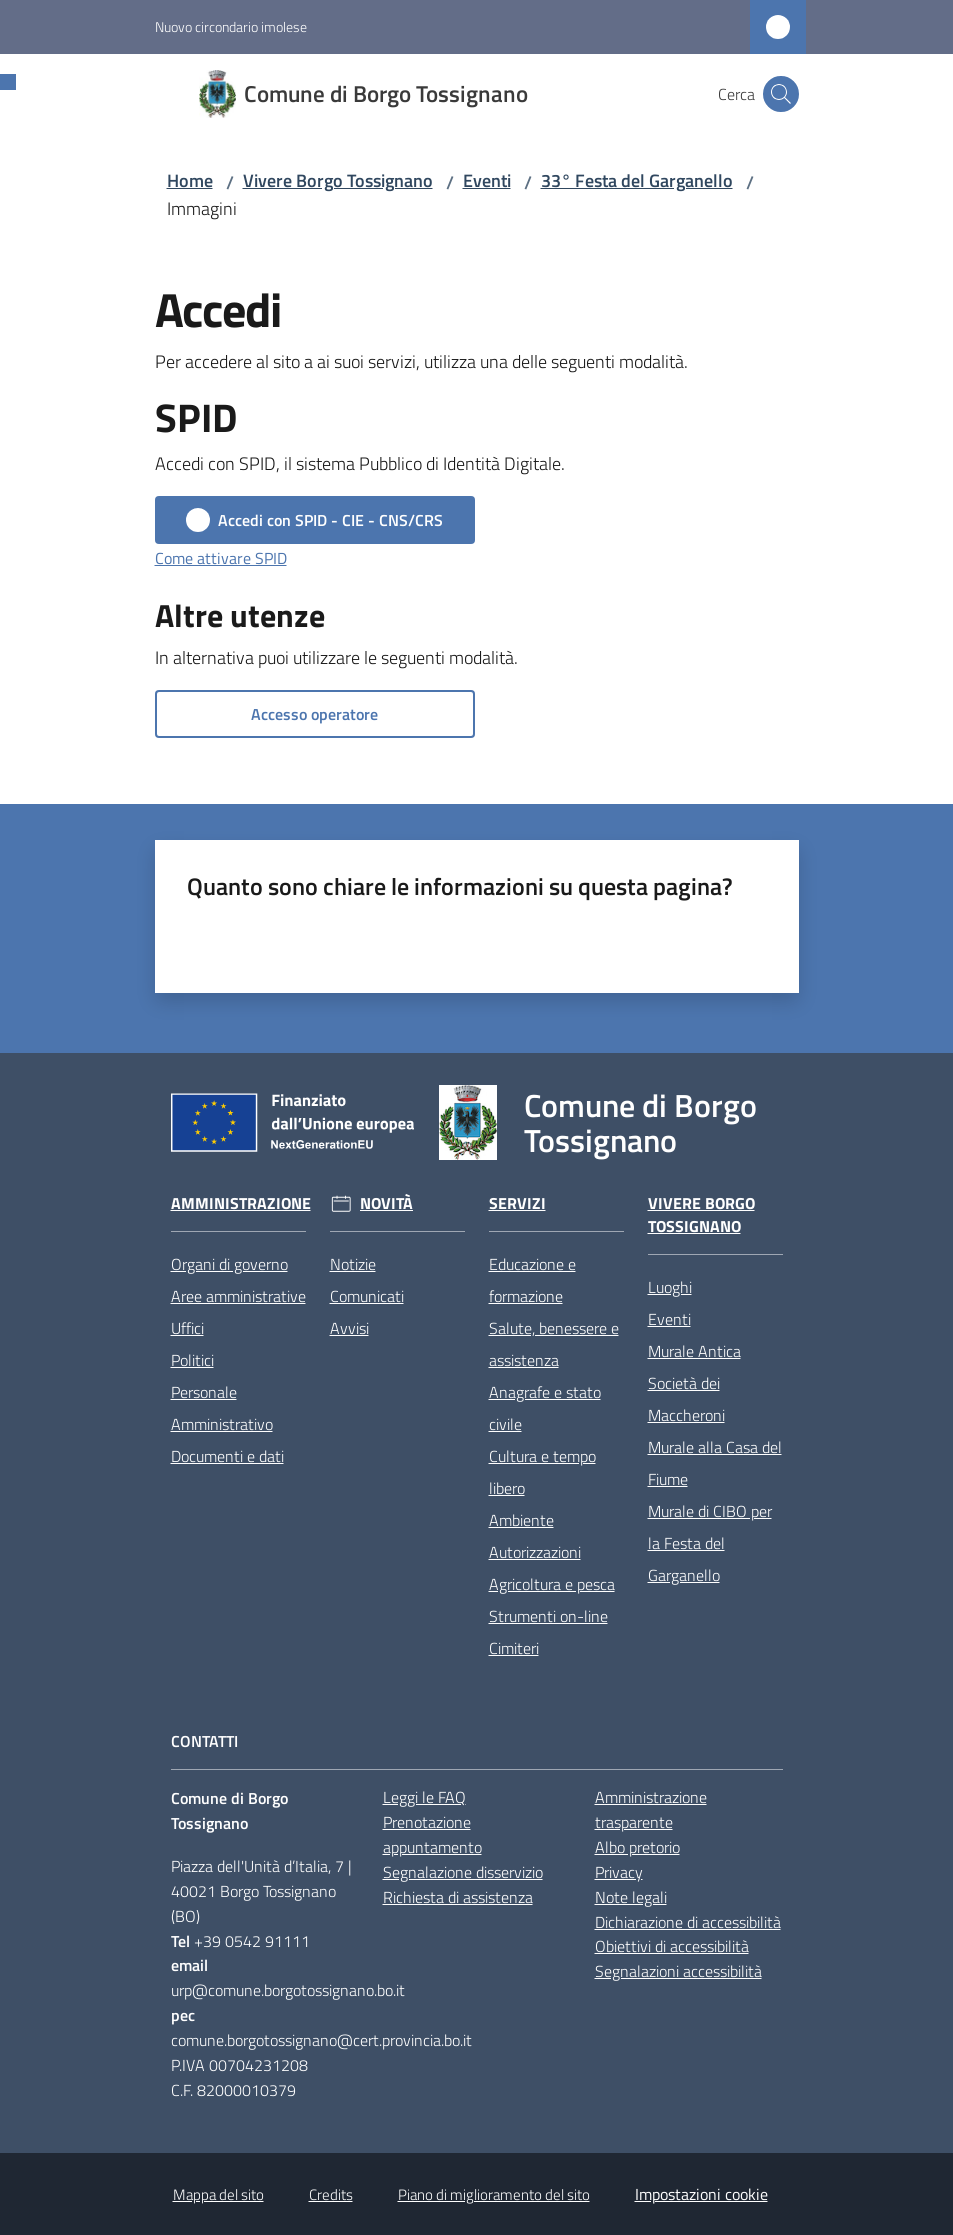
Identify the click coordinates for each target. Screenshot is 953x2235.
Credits (331, 2194)
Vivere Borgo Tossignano (338, 180)
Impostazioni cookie (701, 2194)
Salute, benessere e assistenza (554, 1344)
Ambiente (521, 1520)
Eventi (487, 180)
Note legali (631, 1897)
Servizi (517, 1203)
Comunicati (367, 1296)
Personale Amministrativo (222, 1408)
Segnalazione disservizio (463, 1872)
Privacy (619, 1872)
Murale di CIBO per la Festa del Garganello (710, 1543)
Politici (192, 1360)
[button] (781, 94)
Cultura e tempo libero (542, 1472)
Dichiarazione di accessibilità (688, 1922)
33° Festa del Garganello (637, 180)
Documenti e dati (227, 1456)
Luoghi (670, 1287)
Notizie (353, 1264)
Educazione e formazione (532, 1280)
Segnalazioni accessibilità (678, 1971)
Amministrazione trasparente (651, 1809)
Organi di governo (229, 1264)
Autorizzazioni (535, 1552)
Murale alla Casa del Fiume (715, 1463)
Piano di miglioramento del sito (494, 2194)
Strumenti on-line (548, 1616)
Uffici (187, 1328)
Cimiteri (514, 1648)
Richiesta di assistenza (458, 1897)
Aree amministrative (238, 1296)
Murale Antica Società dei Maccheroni (694, 1383)
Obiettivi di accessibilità (672, 1946)
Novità (386, 1203)
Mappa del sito (218, 2194)
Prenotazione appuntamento (432, 1834)
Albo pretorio (637, 1847)
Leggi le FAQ (424, 1797)
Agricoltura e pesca (552, 1584)
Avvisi (349, 1328)
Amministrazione (241, 1203)
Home (190, 180)
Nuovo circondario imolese (231, 26)
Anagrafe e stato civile (545, 1408)
